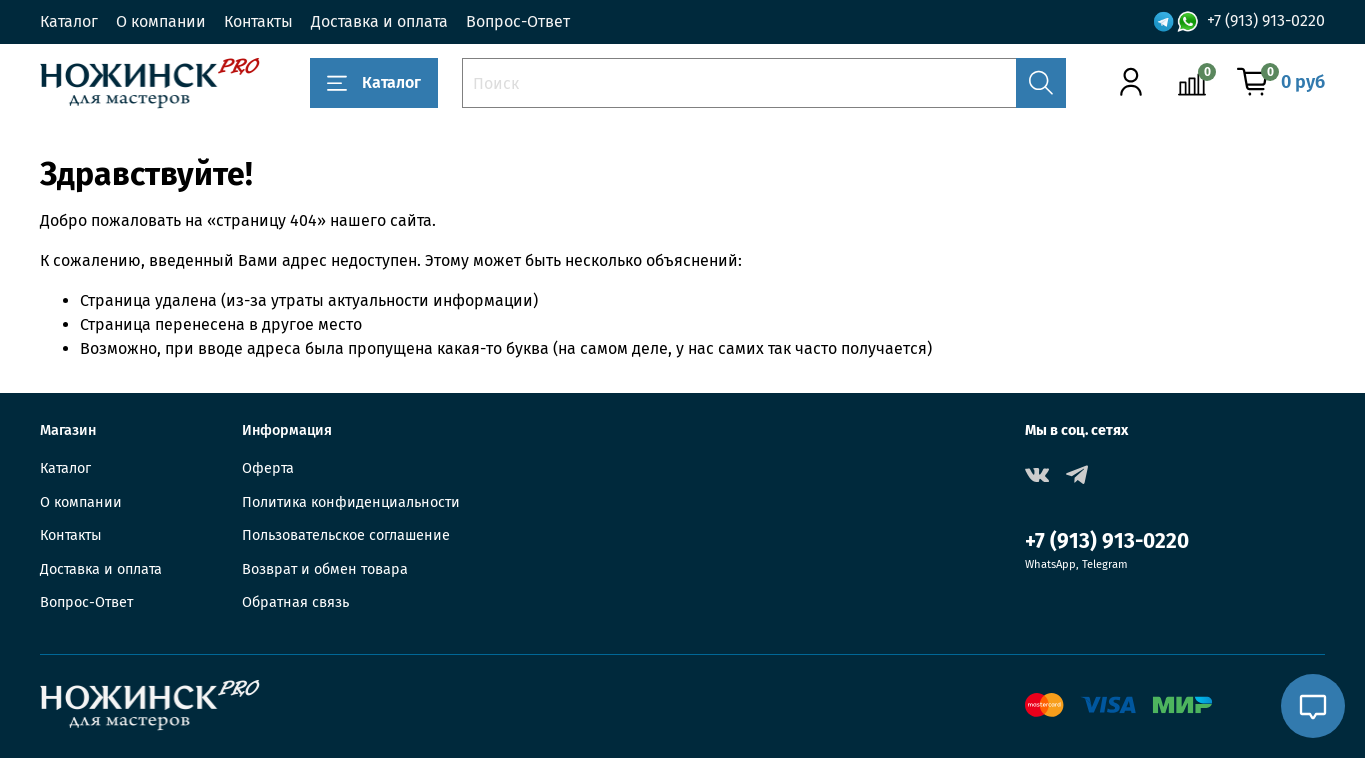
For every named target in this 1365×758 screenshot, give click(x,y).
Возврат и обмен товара (325, 569)
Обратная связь (295, 602)
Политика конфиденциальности (351, 502)
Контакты (258, 21)
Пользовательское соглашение (346, 535)
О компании (161, 21)
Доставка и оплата (379, 21)
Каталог (69, 21)
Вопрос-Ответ (518, 21)
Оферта (268, 468)
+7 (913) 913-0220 (1266, 20)
